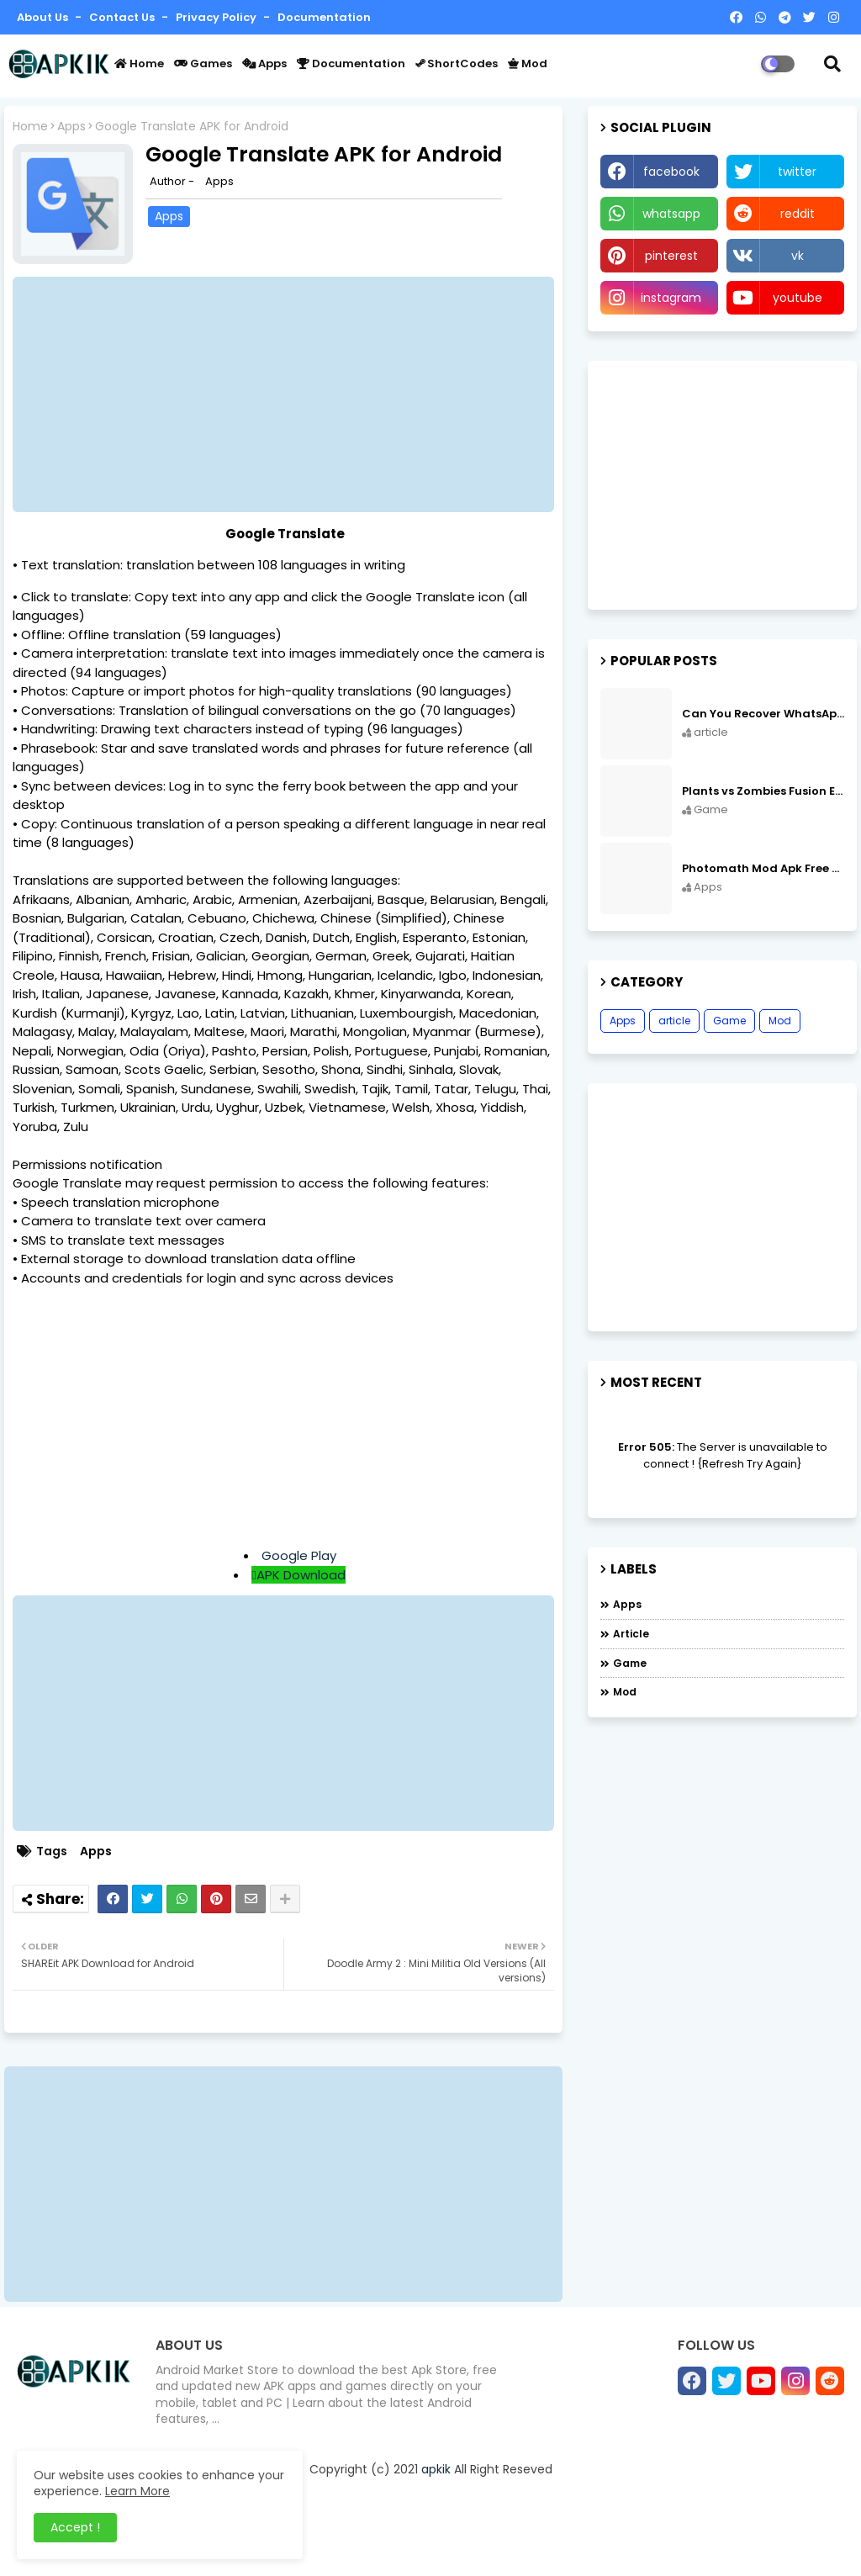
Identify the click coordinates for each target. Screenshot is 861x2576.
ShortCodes (456, 63)
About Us (44, 17)
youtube (797, 297)
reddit (797, 213)
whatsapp (671, 213)
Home (139, 63)
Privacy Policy (217, 17)
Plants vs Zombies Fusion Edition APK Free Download (763, 791)
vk (797, 255)
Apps (264, 63)
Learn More (137, 2491)
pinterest (671, 255)
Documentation (324, 17)
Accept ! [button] (75, 2527)
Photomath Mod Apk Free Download (763, 868)
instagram (671, 297)
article (674, 1020)
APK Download (301, 1575)
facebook (671, 171)
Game (729, 1020)
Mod (527, 63)
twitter (797, 171)
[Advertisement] (292, 394)
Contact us (123, 17)
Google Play (298, 1555)
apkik (436, 2469)
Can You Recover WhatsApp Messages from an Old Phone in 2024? (763, 714)
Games (203, 63)
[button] (832, 64)
